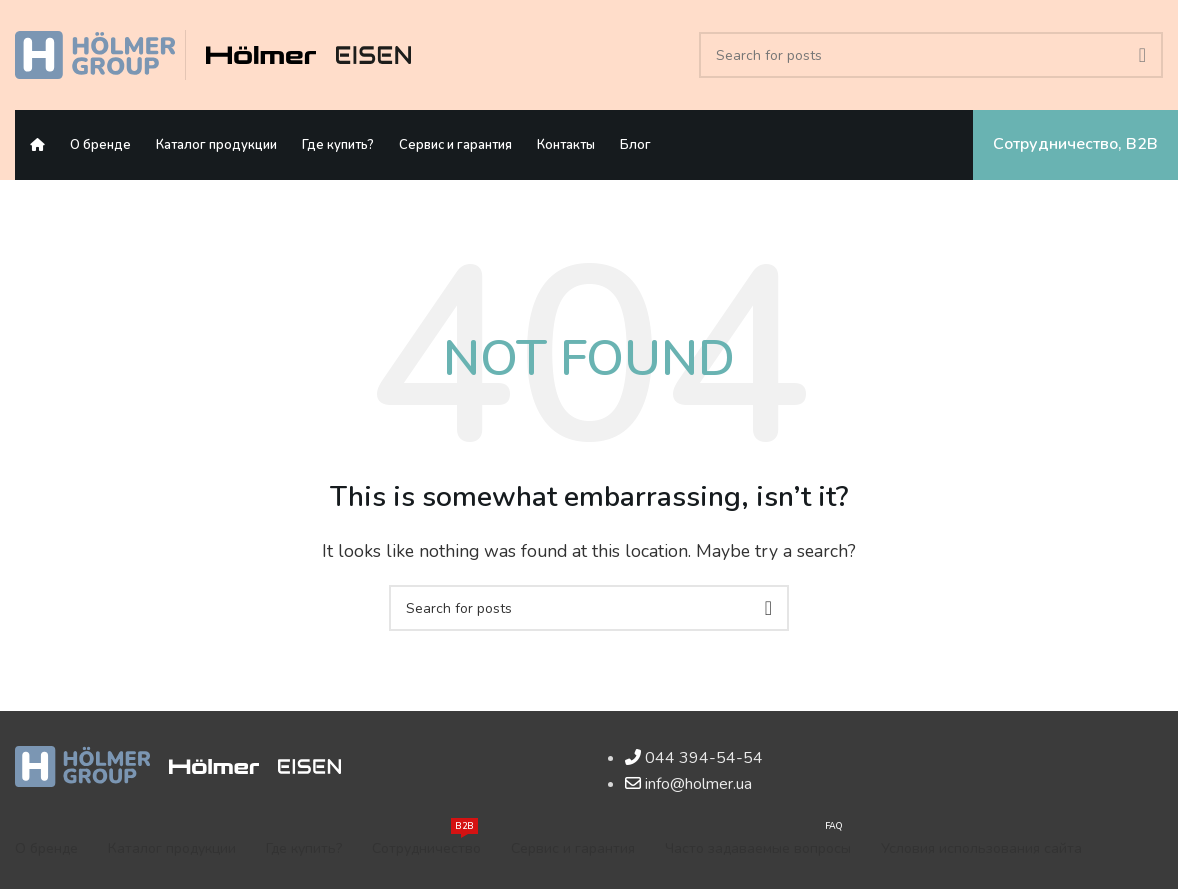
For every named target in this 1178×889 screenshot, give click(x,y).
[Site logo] (95, 54)
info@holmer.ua (698, 784)
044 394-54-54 (704, 758)
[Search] (931, 55)
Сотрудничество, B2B (1075, 144)
